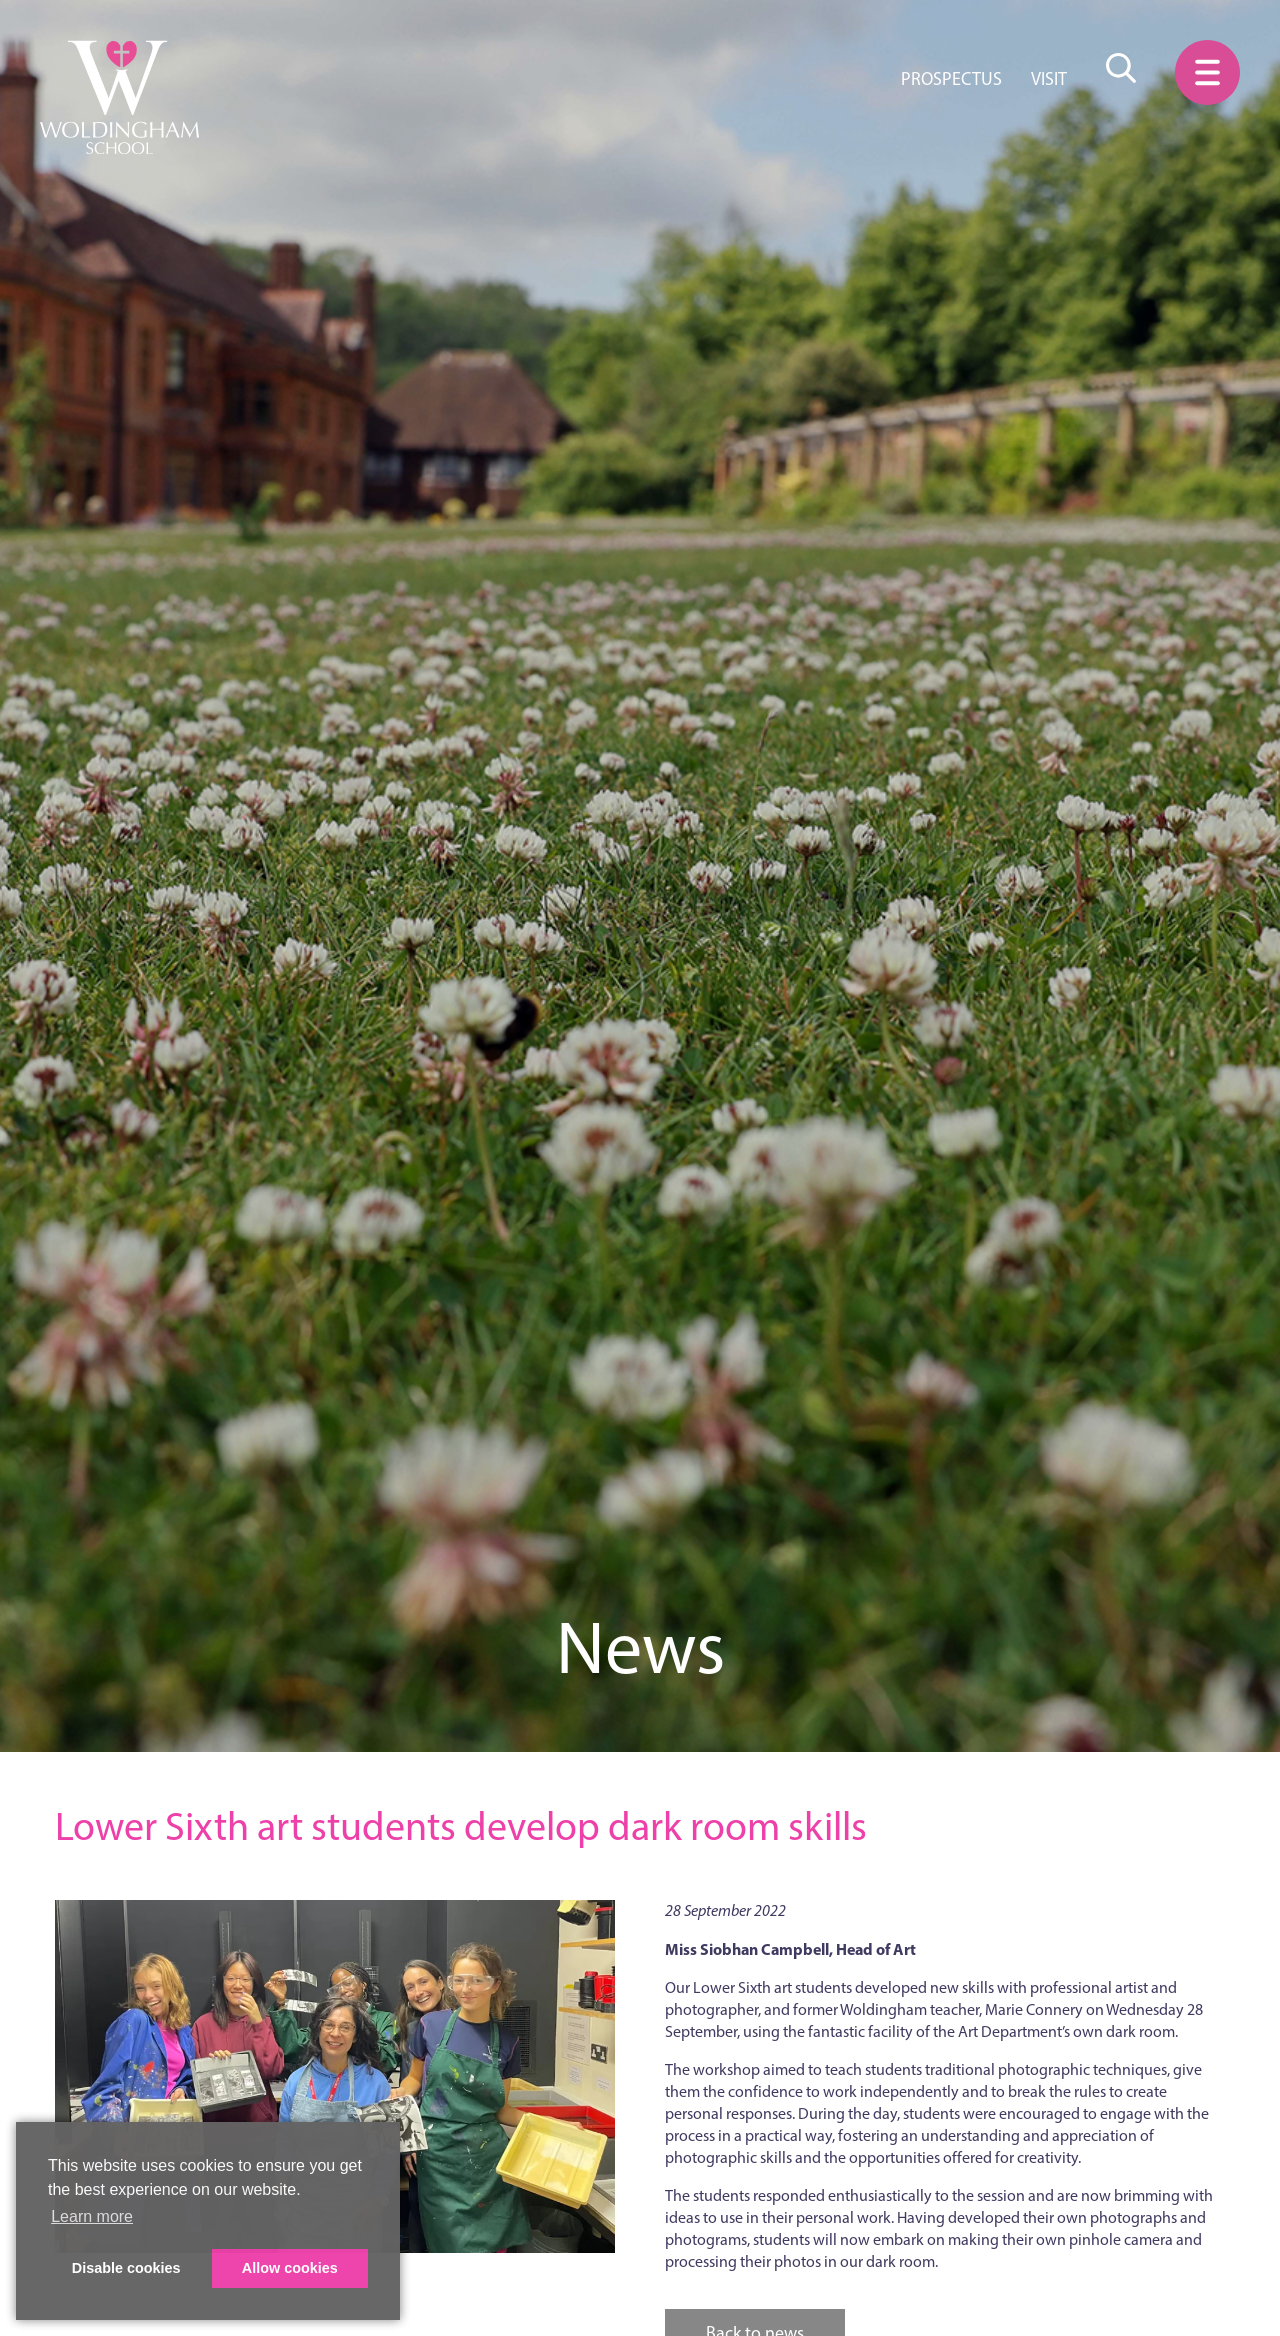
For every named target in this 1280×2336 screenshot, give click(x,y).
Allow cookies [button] (290, 2268)
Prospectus (951, 79)
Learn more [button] (92, 2216)
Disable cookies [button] (126, 2268)
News (640, 1647)
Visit (1049, 79)
